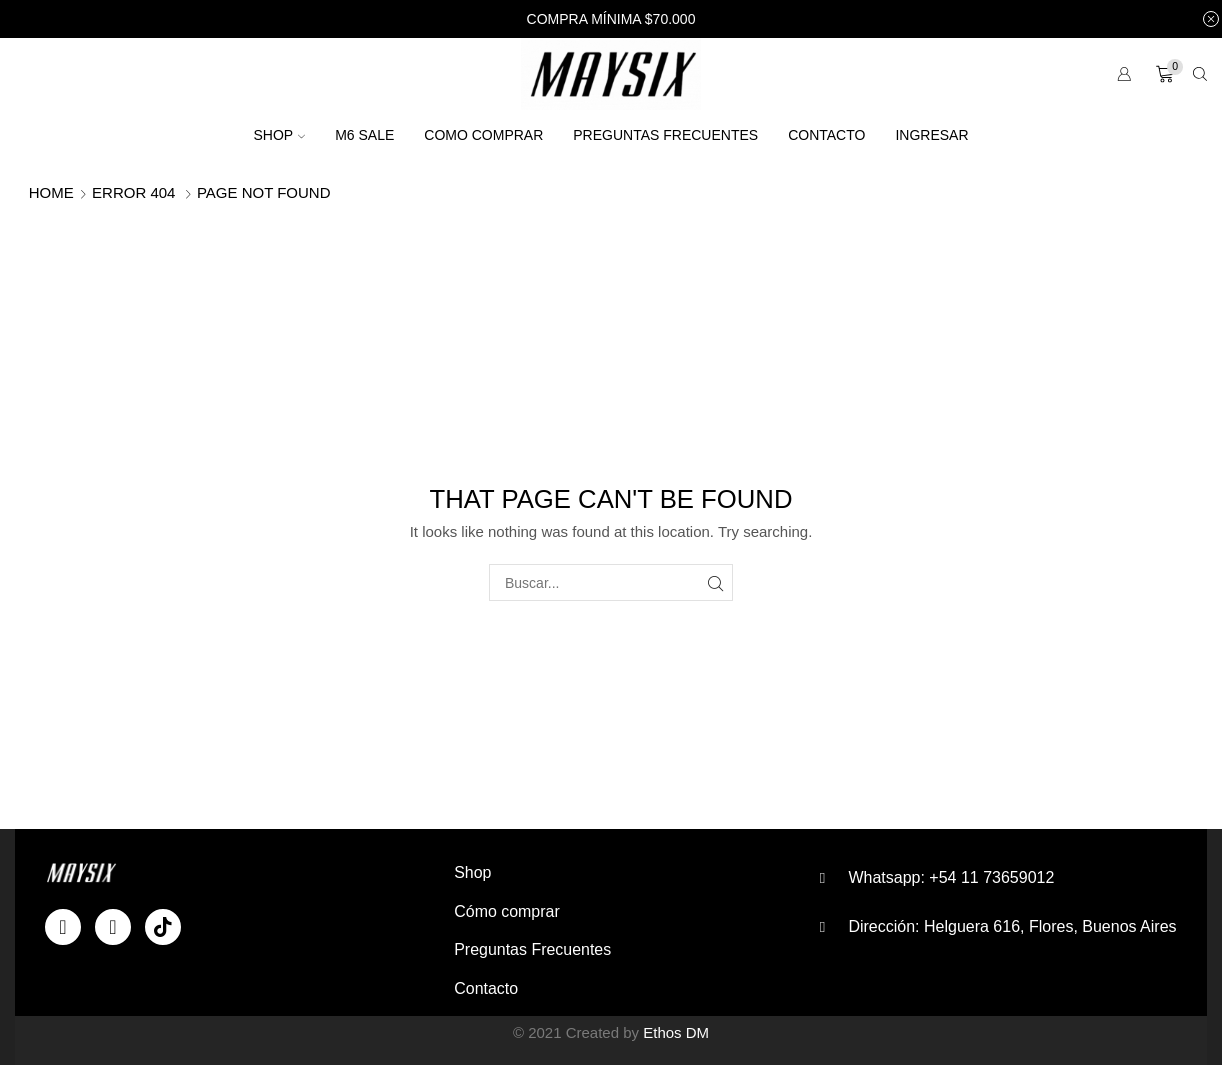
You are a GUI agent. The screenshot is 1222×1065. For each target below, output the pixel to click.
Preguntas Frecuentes (665, 135)
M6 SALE (364, 135)
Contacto (826, 135)
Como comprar (483, 135)
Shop (279, 135)
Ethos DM (676, 1032)
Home (51, 192)
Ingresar (931, 135)
